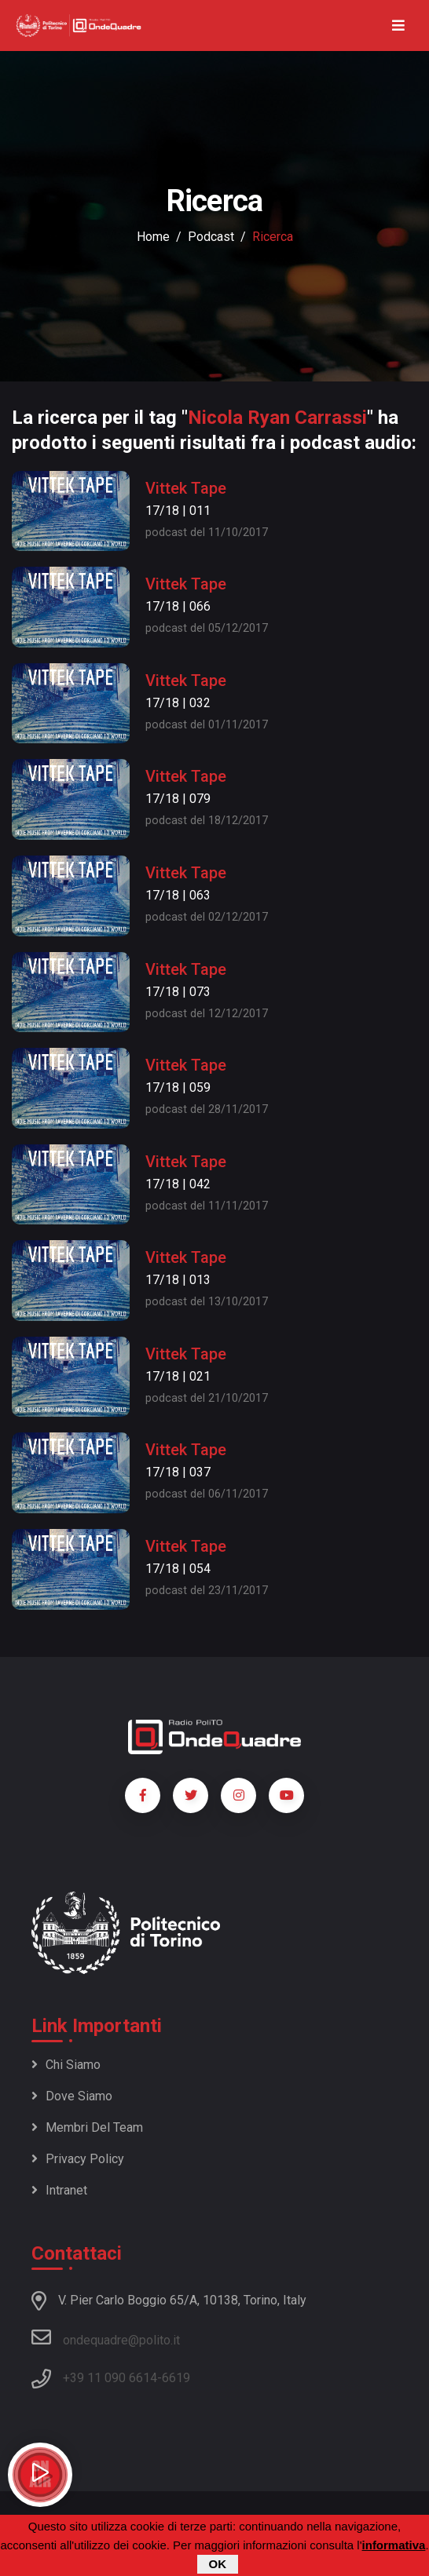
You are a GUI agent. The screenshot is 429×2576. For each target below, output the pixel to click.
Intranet (59, 2190)
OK (218, 2564)
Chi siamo (66, 2064)
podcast (211, 236)
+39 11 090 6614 (110, 2377)
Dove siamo (71, 2096)
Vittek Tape (185, 488)
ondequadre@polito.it (105, 2337)
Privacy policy (77, 2158)
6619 (176, 2377)
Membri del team (87, 2127)
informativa (394, 2545)
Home (153, 236)
